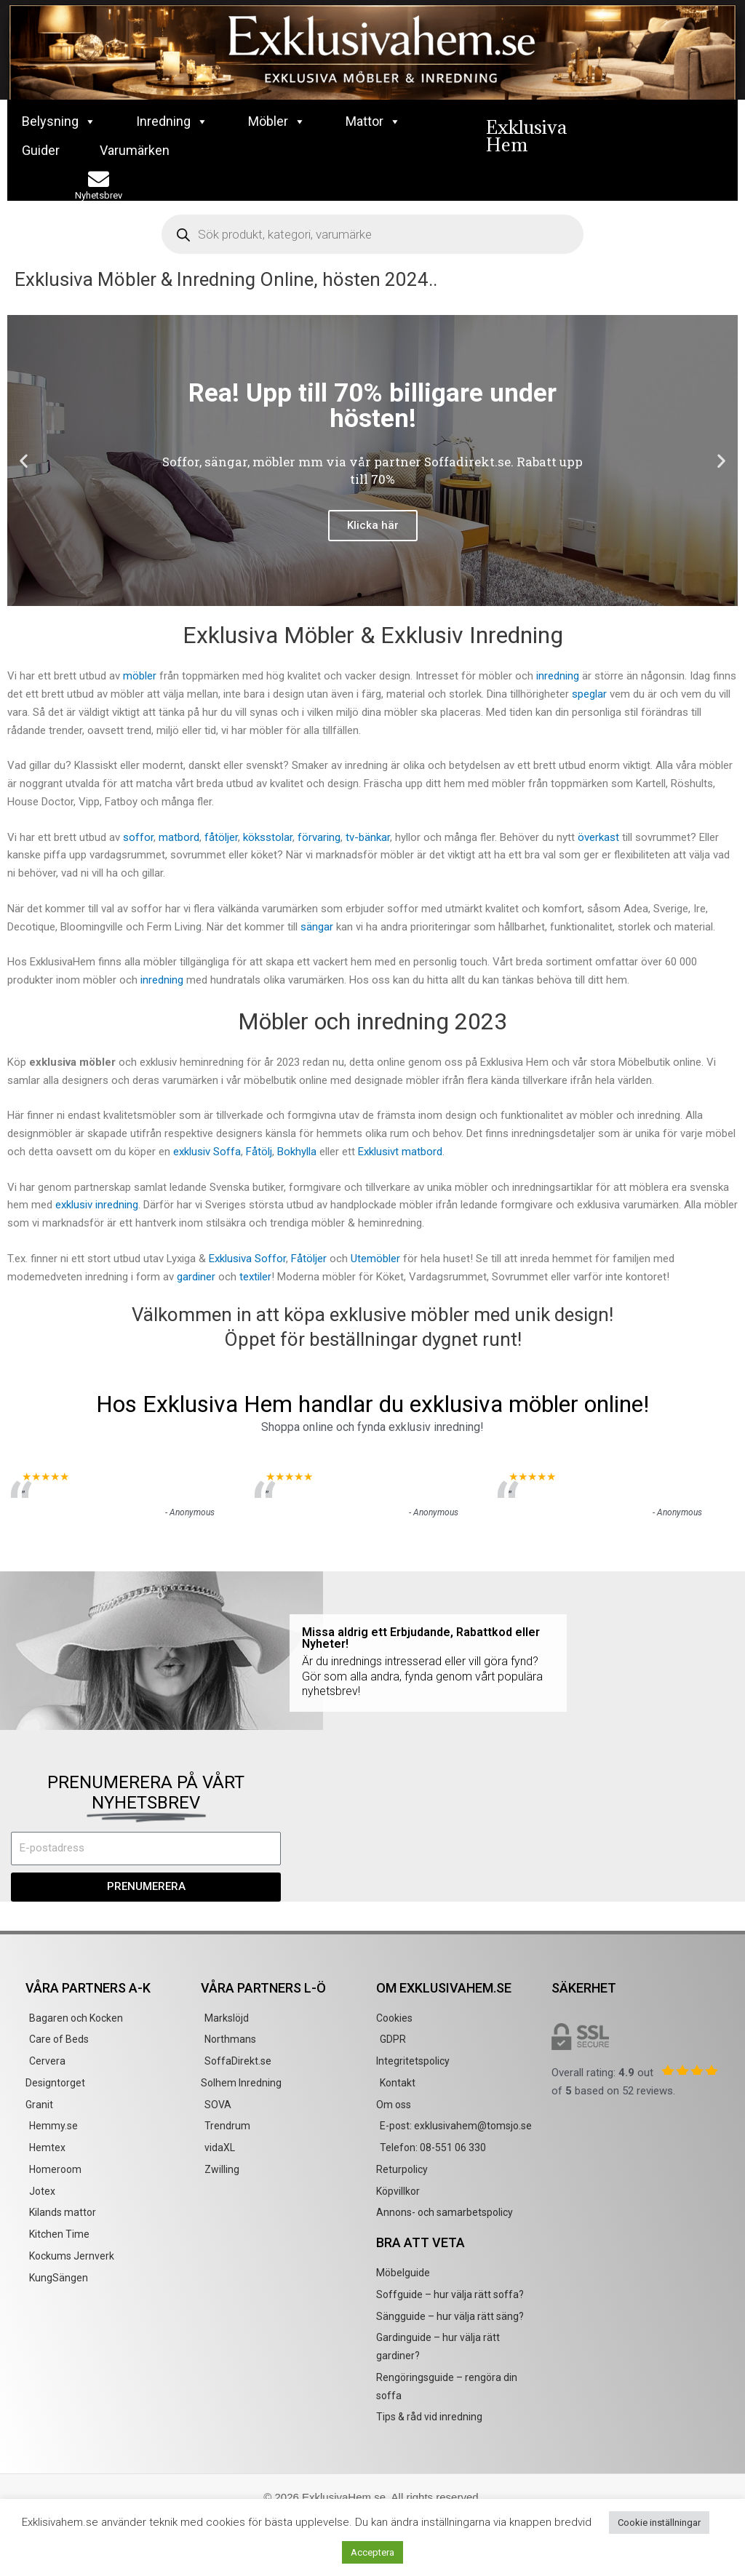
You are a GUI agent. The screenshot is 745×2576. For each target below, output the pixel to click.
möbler (139, 675)
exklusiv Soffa (207, 1151)
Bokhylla (296, 1151)
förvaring (319, 837)
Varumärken (135, 150)
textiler (255, 1276)
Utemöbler (377, 1258)
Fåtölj (259, 1151)
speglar (589, 694)
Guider (41, 150)
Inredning (172, 121)
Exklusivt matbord (400, 1151)
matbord (179, 837)
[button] (24, 461)
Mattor (373, 121)
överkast (598, 837)
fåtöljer (221, 837)
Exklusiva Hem (526, 135)
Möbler (277, 121)
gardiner (196, 1276)
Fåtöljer (309, 1258)
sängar (316, 926)
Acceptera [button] (372, 2552)
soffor (138, 837)
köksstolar (267, 837)
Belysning (59, 121)
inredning (557, 675)
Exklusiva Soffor (247, 1258)
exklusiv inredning (96, 1204)
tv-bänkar (368, 837)
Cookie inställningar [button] (659, 2522)
